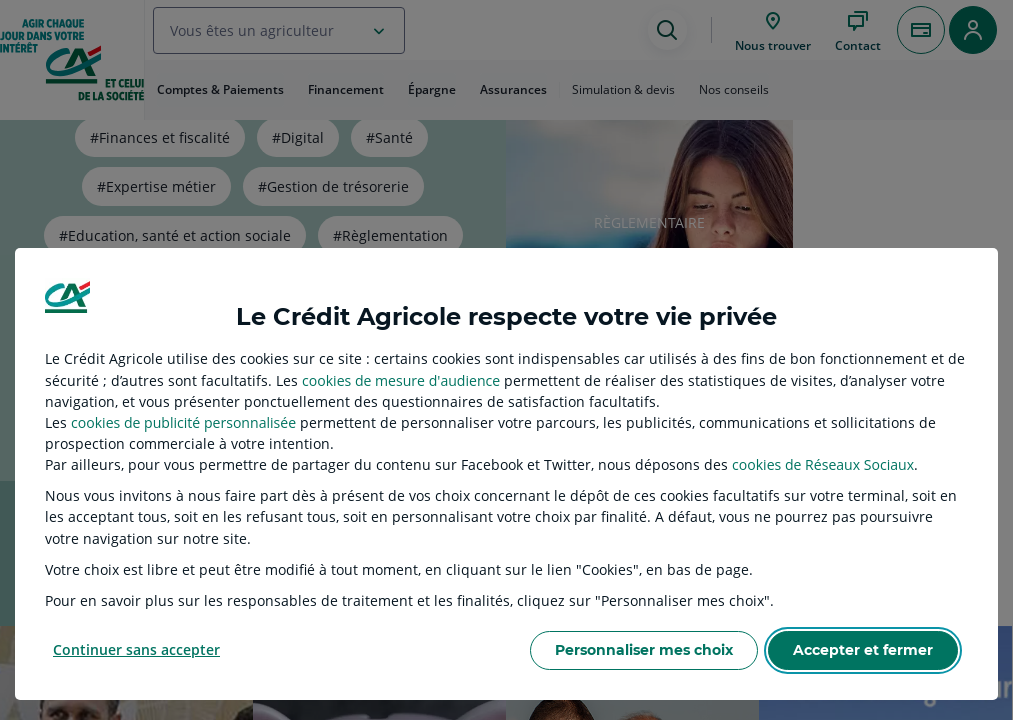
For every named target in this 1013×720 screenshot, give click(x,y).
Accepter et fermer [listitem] (863, 650)
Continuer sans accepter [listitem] (136, 649)
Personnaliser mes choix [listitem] (644, 650)
